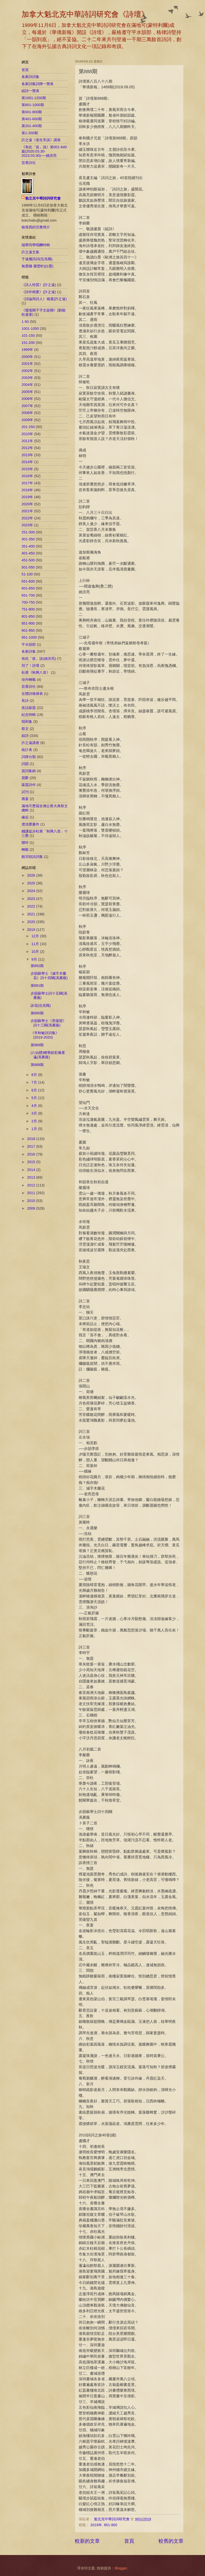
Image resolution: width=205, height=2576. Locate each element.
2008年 (27, 413)
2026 (31, 875)
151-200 (28, 343)
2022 (31, 906)
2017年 (27, 483)
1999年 (27, 350)
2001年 (27, 364)
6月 (34, 1090)
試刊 (25, 792)
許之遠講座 (30, 743)
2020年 (27, 504)
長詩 (25, 701)
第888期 (37, 1065)
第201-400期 (32, 126)
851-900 (110, 2525)
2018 (31, 1139)
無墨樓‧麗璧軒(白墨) (37, 266)
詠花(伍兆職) (41, 1005)
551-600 (28, 581)
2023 (31, 899)
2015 (31, 1162)
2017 (31, 1146)
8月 (34, 1075)
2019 (31, 930)
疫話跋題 (29, 708)
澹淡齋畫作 (30, 824)
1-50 (25, 322)
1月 (34, 1129)
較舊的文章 (171, 2541)
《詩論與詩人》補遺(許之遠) (44, 299)
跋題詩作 (29, 785)
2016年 (27, 476)
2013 (31, 1177)
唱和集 (27, 722)
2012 (31, 1185)
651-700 (28, 595)
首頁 (129, 2541)
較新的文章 (87, 2541)
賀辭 (25, 778)
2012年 (27, 448)
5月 (34, 1098)
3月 (34, 1113)
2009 (31, 1208)
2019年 (96, 2525)
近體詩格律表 (32, 694)
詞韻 (25, 764)
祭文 (25, 729)
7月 (34, 1082)
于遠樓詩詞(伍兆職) (37, 259)
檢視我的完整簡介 (36, 227)
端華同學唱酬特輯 (36, 245)
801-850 (28, 616)
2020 (31, 922)
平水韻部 (29, 644)
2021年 (27, 511)
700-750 (28, 602)
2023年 (27, 525)
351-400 (28, 546)
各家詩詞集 (30, 77)
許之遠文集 (30, 252)
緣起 (25, 817)
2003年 (27, 378)
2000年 (27, 357)
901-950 (28, 630)
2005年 (27, 392)
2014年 (27, 462)
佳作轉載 (29, 680)
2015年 (27, 469)
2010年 (27, 434)
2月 (34, 1121)
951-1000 (29, 637)
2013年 (27, 455)
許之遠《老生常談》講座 (41, 140)
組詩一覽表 (30, 91)
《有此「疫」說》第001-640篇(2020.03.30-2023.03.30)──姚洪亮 (44, 151)
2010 (31, 1201)
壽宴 (25, 799)
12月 (35, 936)
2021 (31, 914)
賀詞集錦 (29, 771)
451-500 (28, 560)
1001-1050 (30, 329)
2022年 (27, 518)
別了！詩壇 (30, 665)
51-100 (27, 574)
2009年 (27, 420)
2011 (31, 1193)
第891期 (37, 985)
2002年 (27, 371)
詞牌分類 (29, 757)
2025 (31, 883)
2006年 (27, 399)
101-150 (28, 335)
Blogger (121, 2568)
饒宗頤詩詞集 (32, 857)
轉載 (25, 849)
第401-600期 (32, 119)
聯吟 (25, 843)
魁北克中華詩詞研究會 (43, 198)
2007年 (27, 406)
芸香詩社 (29, 163)
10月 (35, 951)
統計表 (27, 750)
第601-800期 (32, 112)
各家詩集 (29, 651)
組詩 (25, 736)
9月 (34, 959)
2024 (31, 891)
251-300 (28, 532)
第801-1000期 (33, 105)
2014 (31, 1170)
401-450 (28, 553)
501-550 (28, 567)
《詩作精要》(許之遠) (39, 292)
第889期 (37, 1045)
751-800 (28, 609)
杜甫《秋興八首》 (36, 672)
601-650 (28, 588)
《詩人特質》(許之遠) (39, 285)
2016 (31, 1154)
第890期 (37, 1013)
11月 (35, 944)
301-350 (28, 539)
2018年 (27, 490)
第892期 (37, 966)
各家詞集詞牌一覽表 (38, 84)
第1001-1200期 (34, 98)
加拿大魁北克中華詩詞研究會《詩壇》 (85, 14)
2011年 (27, 441)
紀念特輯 (29, 715)
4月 (34, 1106)
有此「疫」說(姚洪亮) (39, 659)
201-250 (28, 427)
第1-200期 (30, 133)
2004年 (27, 385)
